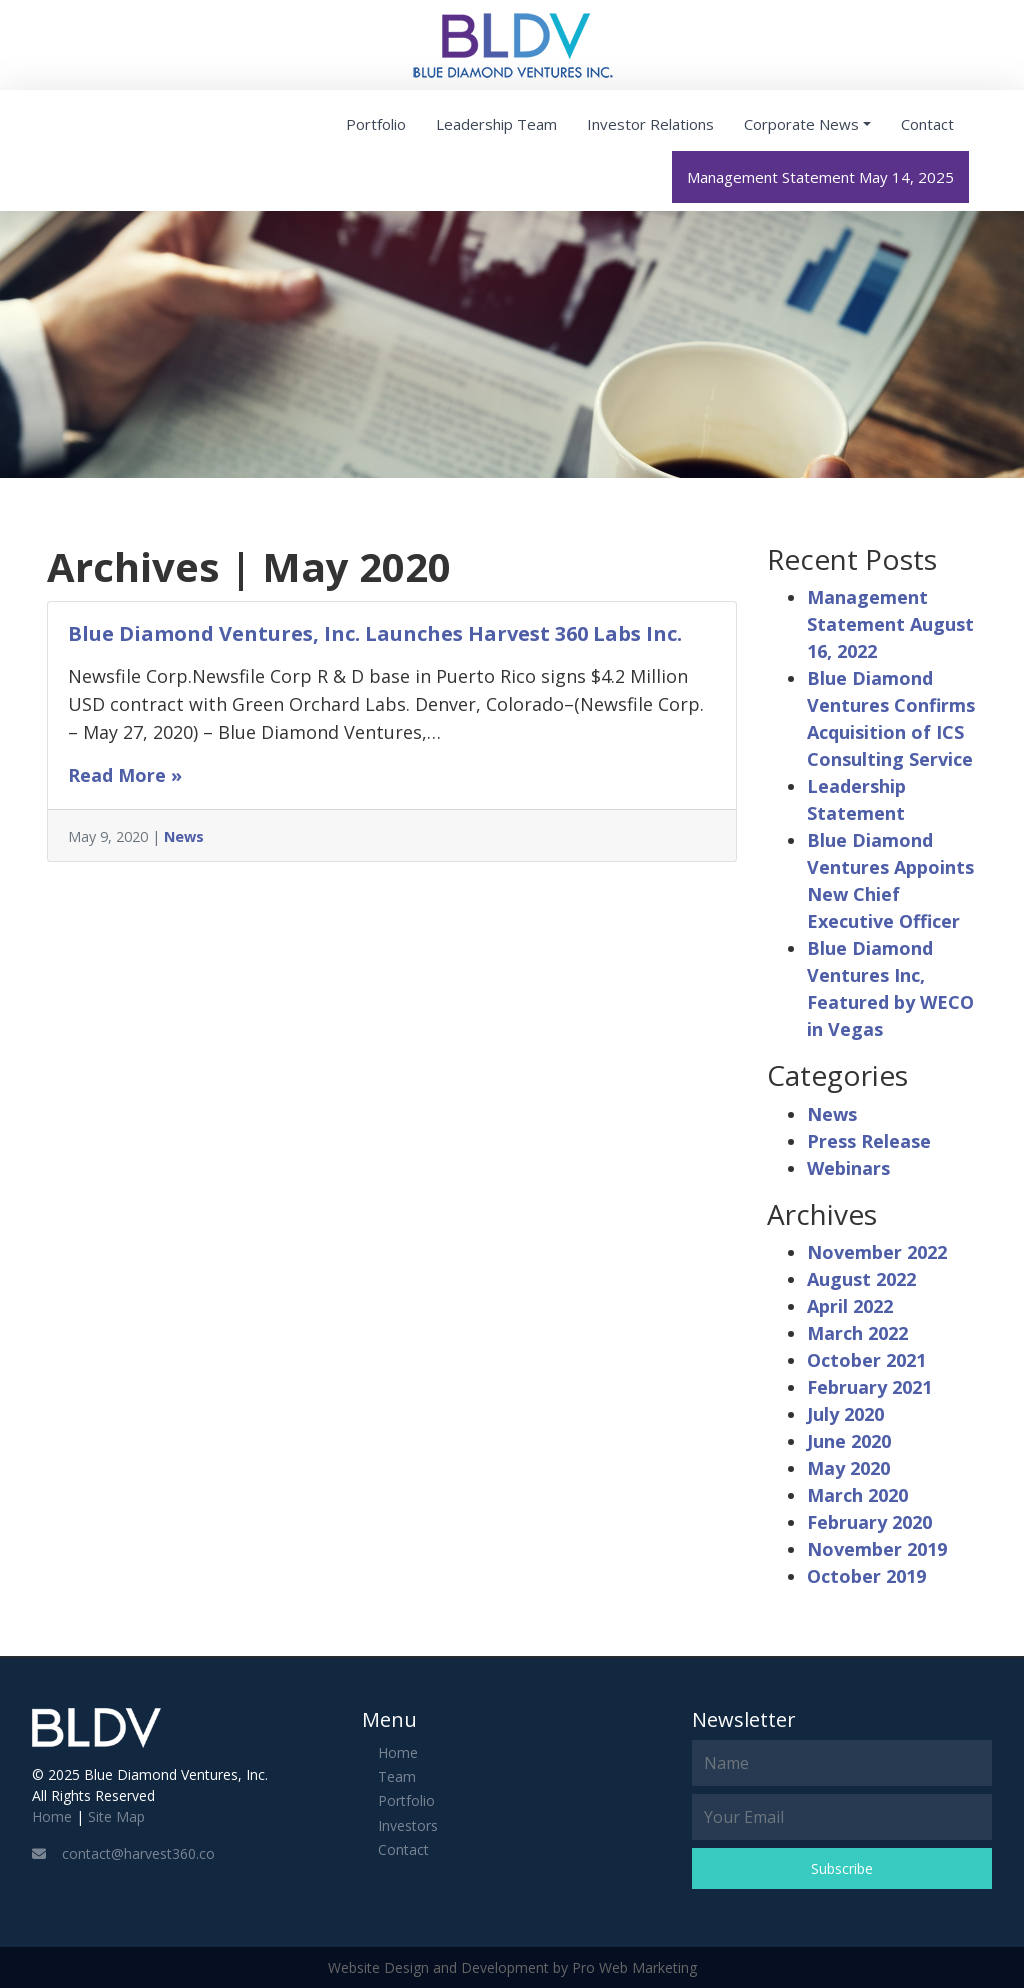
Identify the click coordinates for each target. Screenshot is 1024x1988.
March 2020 (857, 1495)
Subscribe (842, 1868)
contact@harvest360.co (123, 1853)
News (184, 836)
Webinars (848, 1168)
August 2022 (861, 1279)
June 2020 (849, 1441)
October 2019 (866, 1576)
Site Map (116, 1816)
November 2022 (877, 1252)
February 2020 (869, 1522)
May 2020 (848, 1468)
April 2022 (850, 1306)
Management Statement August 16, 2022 (890, 624)
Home (52, 1816)
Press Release (869, 1141)
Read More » (125, 775)
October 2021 (866, 1360)
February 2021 (869, 1387)
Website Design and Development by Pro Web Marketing (512, 1967)
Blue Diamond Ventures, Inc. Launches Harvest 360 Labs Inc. (375, 633)
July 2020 (845, 1414)
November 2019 (877, 1549)
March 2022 (857, 1333)
